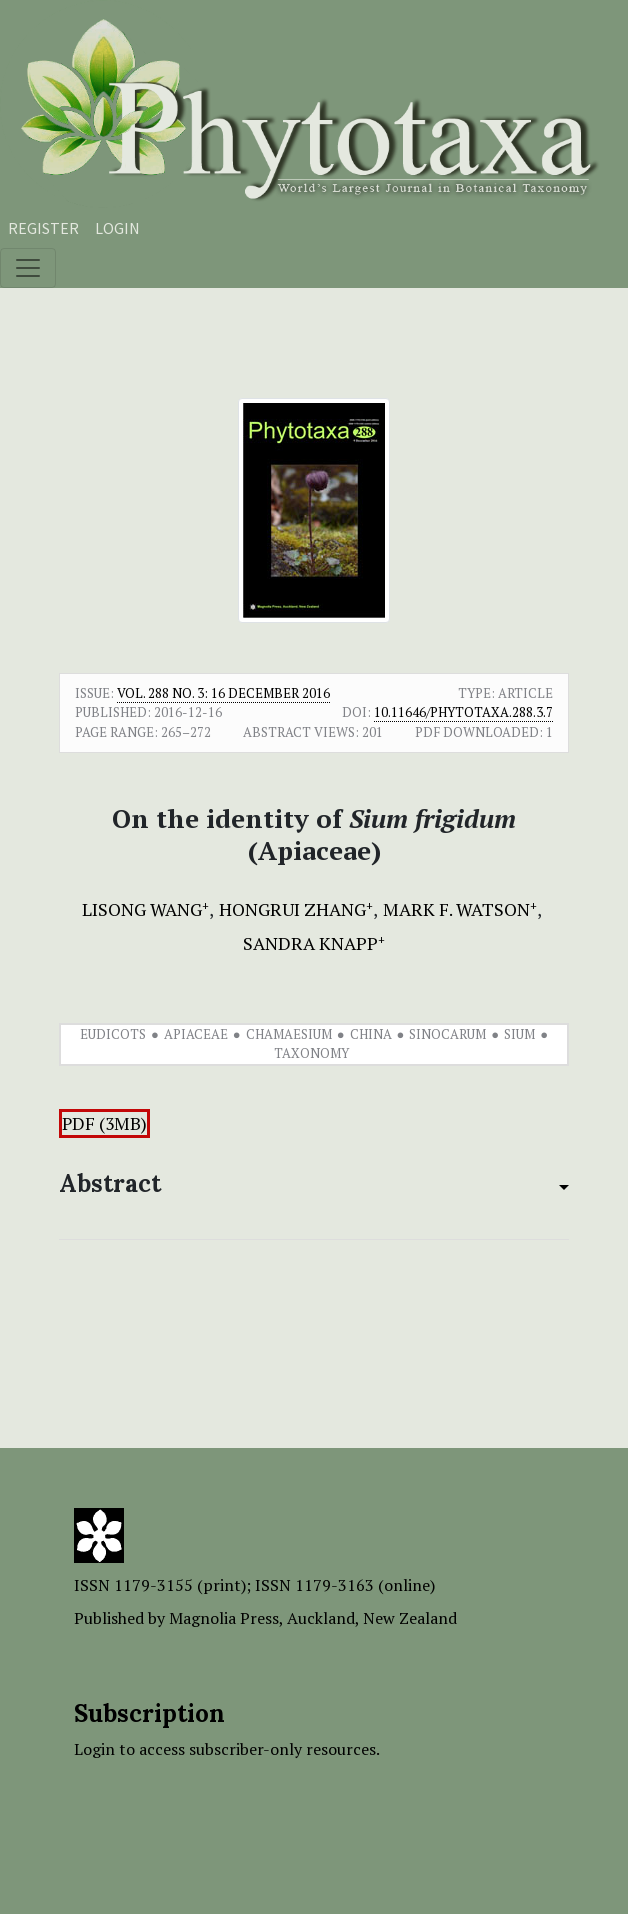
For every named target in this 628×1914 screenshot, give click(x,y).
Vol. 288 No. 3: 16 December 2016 (223, 693)
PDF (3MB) (104, 1123)
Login (117, 228)
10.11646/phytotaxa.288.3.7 (463, 712)
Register (43, 228)
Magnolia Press (224, 1618)
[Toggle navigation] (28, 268)
